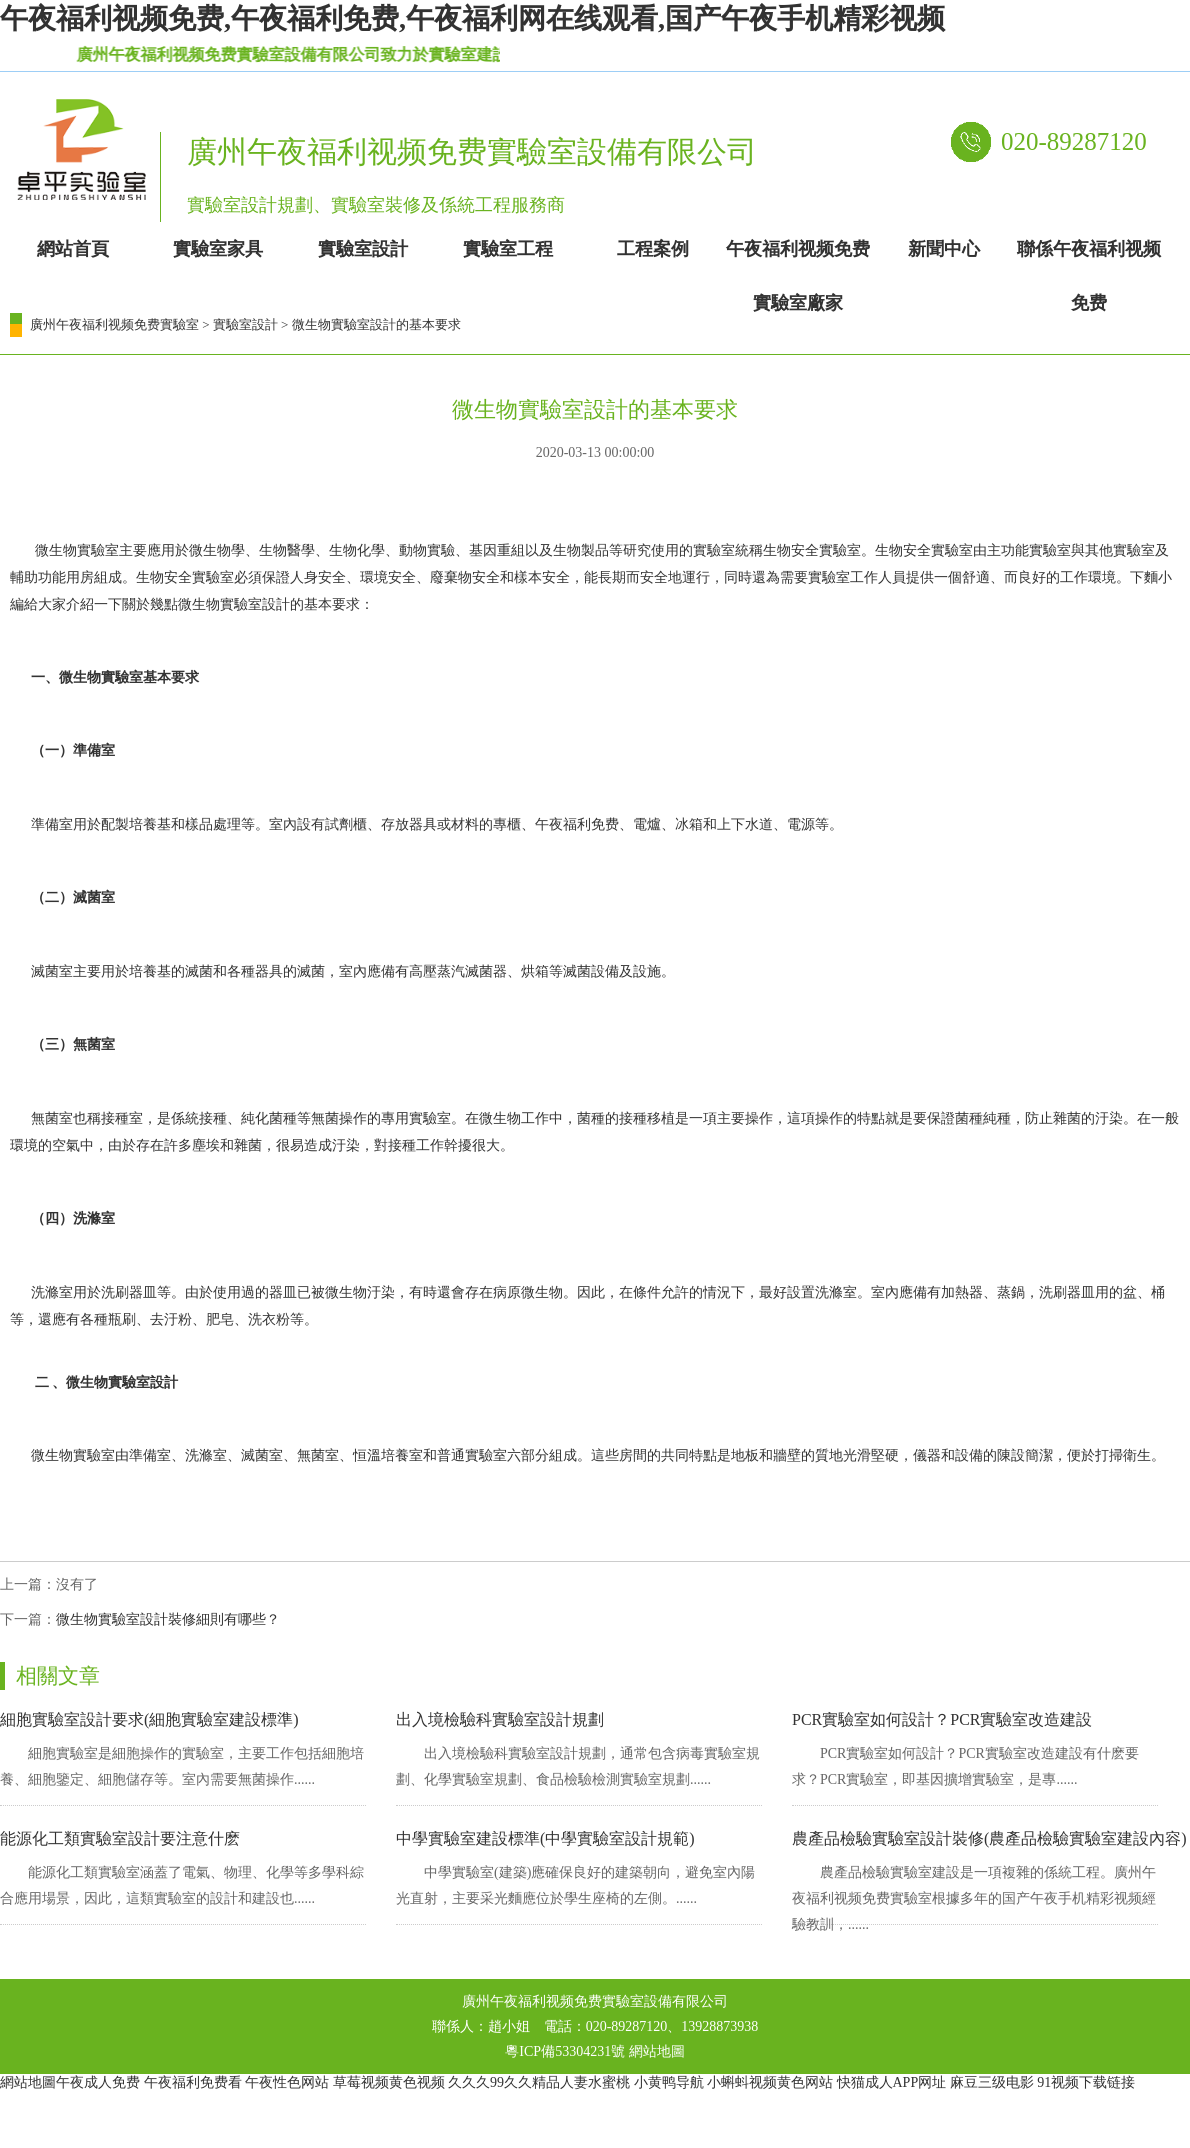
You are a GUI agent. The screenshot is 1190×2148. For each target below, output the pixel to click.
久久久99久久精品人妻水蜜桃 (539, 2082)
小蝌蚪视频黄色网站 (770, 2082)
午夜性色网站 (287, 2082)
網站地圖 (657, 2051)
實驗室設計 (245, 324)
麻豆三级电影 (992, 2082)
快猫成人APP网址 (892, 2082)
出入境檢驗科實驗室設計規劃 (500, 1719)
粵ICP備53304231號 (565, 2051)
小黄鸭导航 (669, 2082)
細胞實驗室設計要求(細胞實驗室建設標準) (149, 1719)
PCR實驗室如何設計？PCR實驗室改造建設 (942, 1719)
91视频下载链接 (1086, 2082)
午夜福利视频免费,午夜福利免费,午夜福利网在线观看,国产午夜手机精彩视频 (472, 18)
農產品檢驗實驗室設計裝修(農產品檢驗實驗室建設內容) (989, 1838)
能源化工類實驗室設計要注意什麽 (120, 1838)
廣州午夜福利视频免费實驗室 (114, 324)
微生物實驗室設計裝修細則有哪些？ (168, 1619)
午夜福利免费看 (193, 2082)
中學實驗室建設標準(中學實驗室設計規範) (545, 1838)
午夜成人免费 (98, 2082)
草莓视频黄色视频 (389, 2082)
